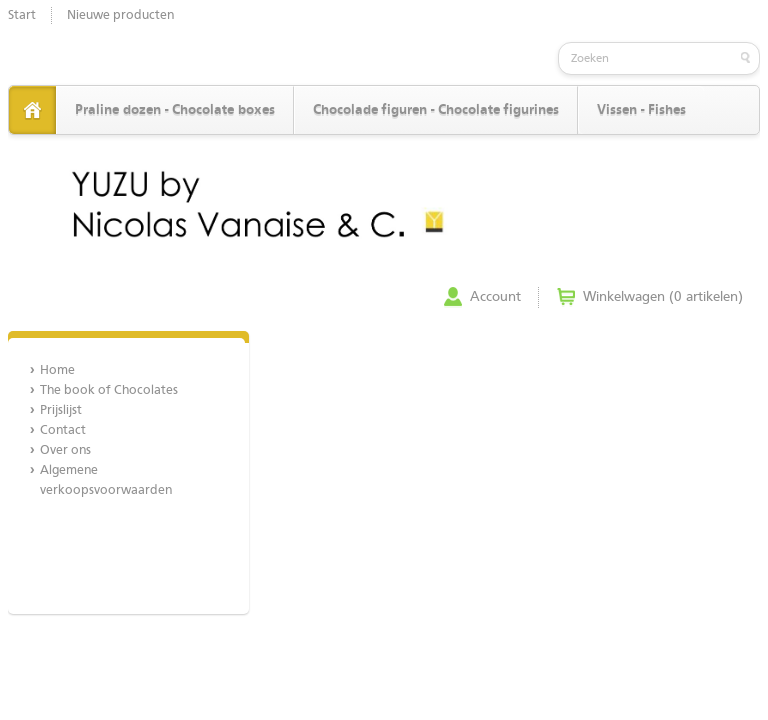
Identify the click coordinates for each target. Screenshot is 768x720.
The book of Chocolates (109, 390)
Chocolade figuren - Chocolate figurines (436, 110)
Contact (63, 430)
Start (22, 15)
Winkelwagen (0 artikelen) (663, 297)
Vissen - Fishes (641, 110)
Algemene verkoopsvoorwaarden (106, 480)
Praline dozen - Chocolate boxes (175, 110)
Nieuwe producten (120, 15)
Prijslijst (61, 410)
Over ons (65, 450)
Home (57, 370)
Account (495, 297)
